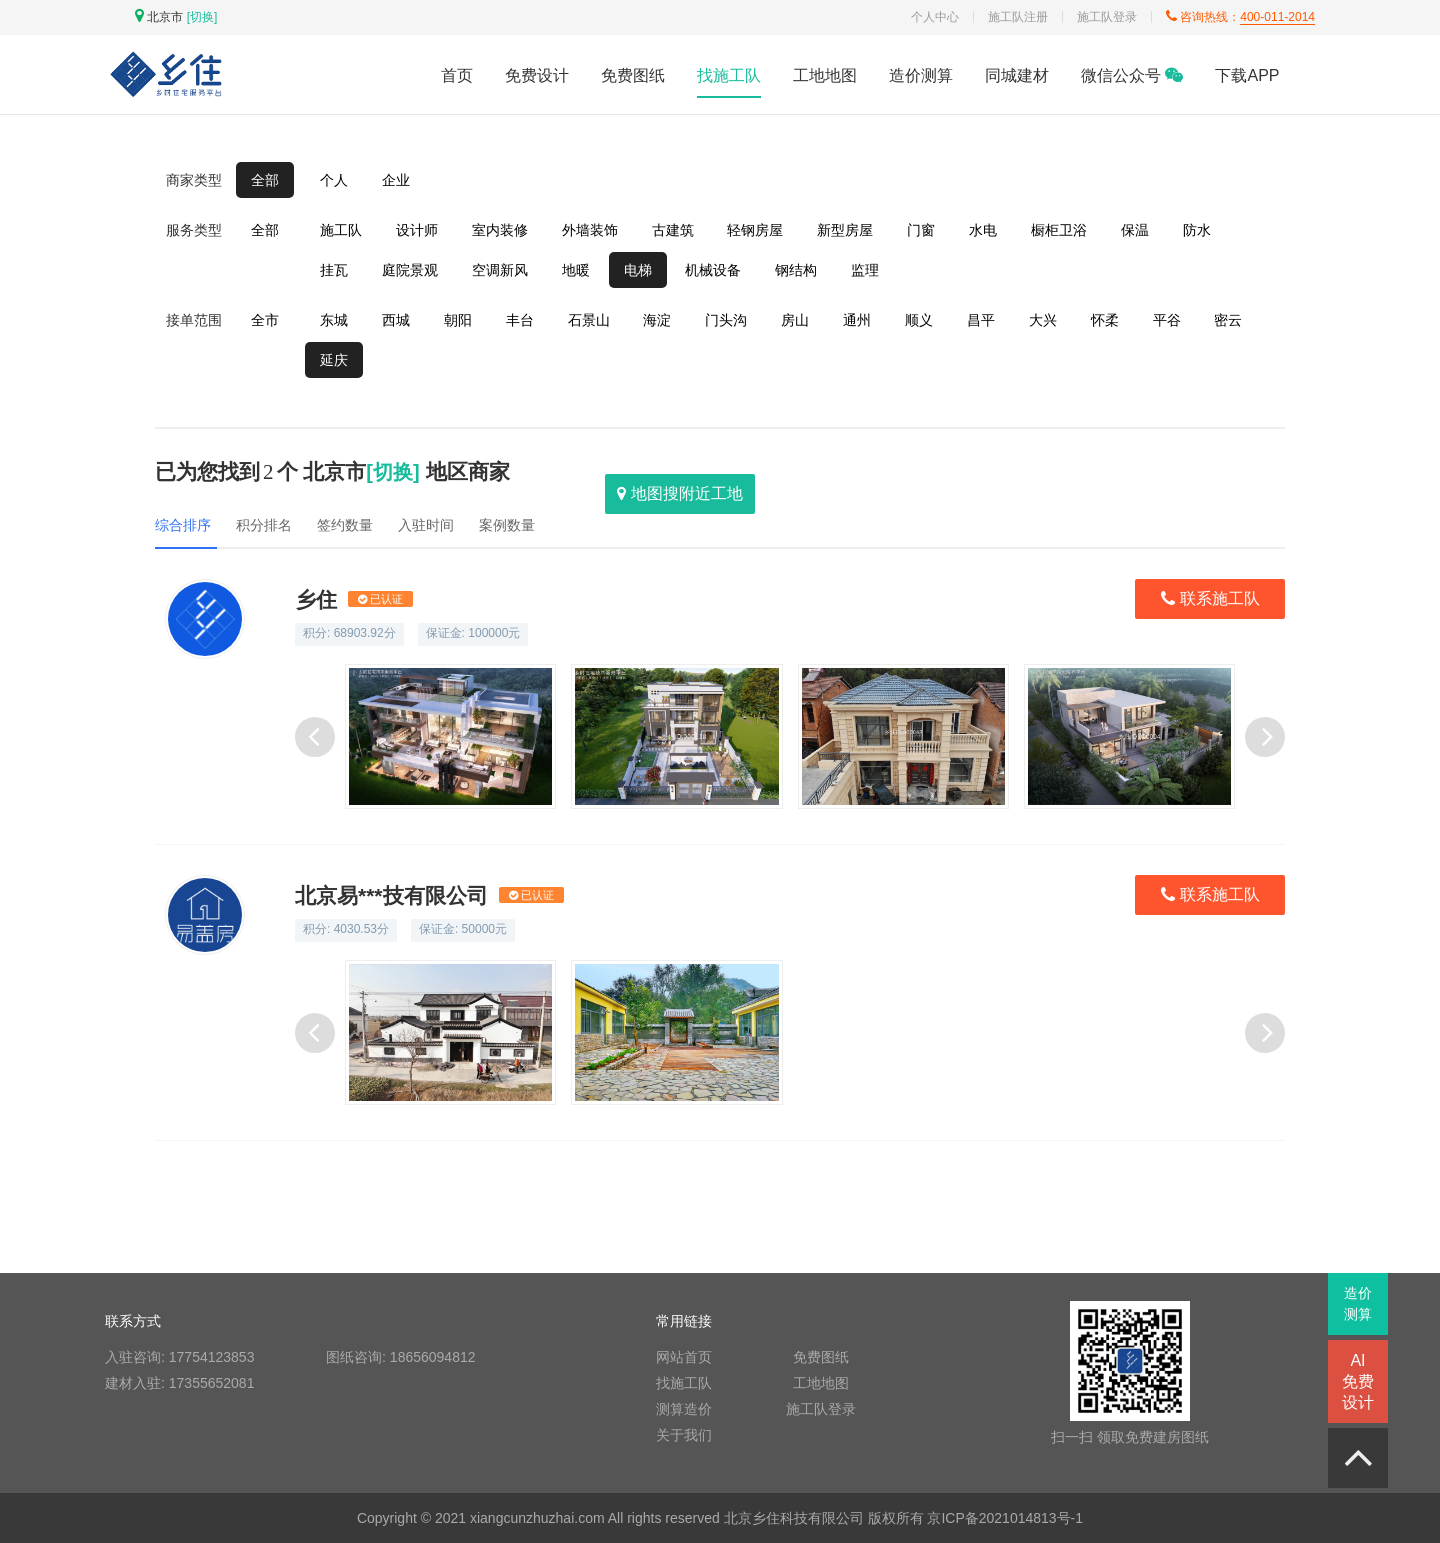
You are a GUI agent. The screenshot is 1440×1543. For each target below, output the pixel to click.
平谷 (1167, 320)
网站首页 (684, 1357)
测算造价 (684, 1409)
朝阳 (458, 320)
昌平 (981, 320)
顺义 (919, 320)
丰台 (520, 320)
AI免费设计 (1358, 1381)
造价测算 (921, 75)
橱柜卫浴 (1059, 230)
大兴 (1043, 320)
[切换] (202, 17)
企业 (396, 180)
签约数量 (345, 525)
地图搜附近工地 (679, 493)
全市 (265, 320)
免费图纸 (633, 75)
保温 (1135, 230)
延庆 (334, 360)
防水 (1197, 230)
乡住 (354, 599)
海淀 (657, 320)
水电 (983, 230)
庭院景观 (410, 270)
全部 (265, 180)
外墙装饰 (590, 230)
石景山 (589, 320)
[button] (1265, 737)
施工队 (341, 230)
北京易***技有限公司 (429, 895)
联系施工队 (1210, 599)
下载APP (1247, 75)
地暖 (576, 270)
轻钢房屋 (755, 230)
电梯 (638, 270)
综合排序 (183, 525)
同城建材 (1017, 75)
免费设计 (537, 75)
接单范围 (194, 320)
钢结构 (796, 270)
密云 (1228, 320)
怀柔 (1105, 320)
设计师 (417, 230)
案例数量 (507, 525)
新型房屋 (845, 230)
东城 (334, 320)
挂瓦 (334, 270)
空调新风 (500, 270)
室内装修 (500, 230)
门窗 (921, 230)
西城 (396, 320)
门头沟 (726, 320)
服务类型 (194, 230)
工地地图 (825, 75)
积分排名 (264, 525)
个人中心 (935, 17)
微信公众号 (1132, 75)
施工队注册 (1018, 17)
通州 (857, 320)
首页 (457, 75)
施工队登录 (1107, 17)
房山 (795, 320)
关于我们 (684, 1435)
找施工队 (729, 75)
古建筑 (673, 230)
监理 (865, 270)
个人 (334, 180)
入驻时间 (426, 525)
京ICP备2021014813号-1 (1005, 1518)
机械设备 (713, 270)
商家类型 (194, 180)
